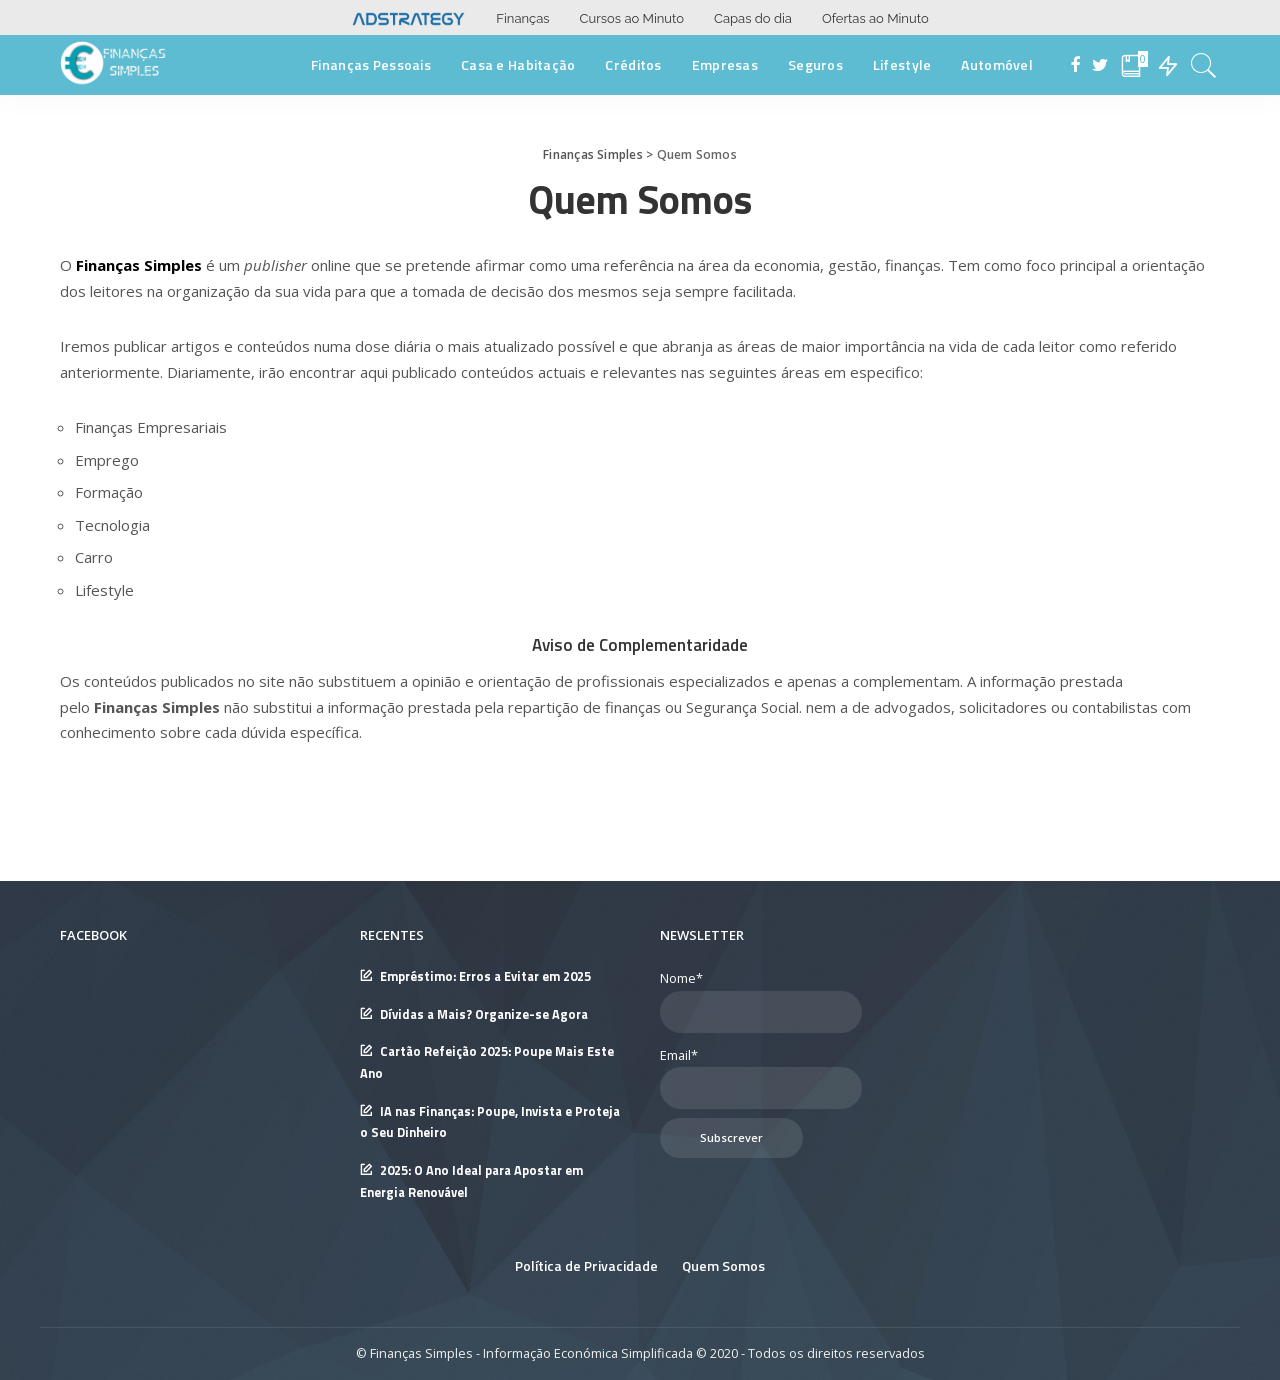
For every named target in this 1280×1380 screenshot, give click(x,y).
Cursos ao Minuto (632, 18)
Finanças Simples (139, 265)
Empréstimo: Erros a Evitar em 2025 (485, 976)
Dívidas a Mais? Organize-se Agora (484, 1014)
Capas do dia (753, 18)
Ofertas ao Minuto (875, 18)
